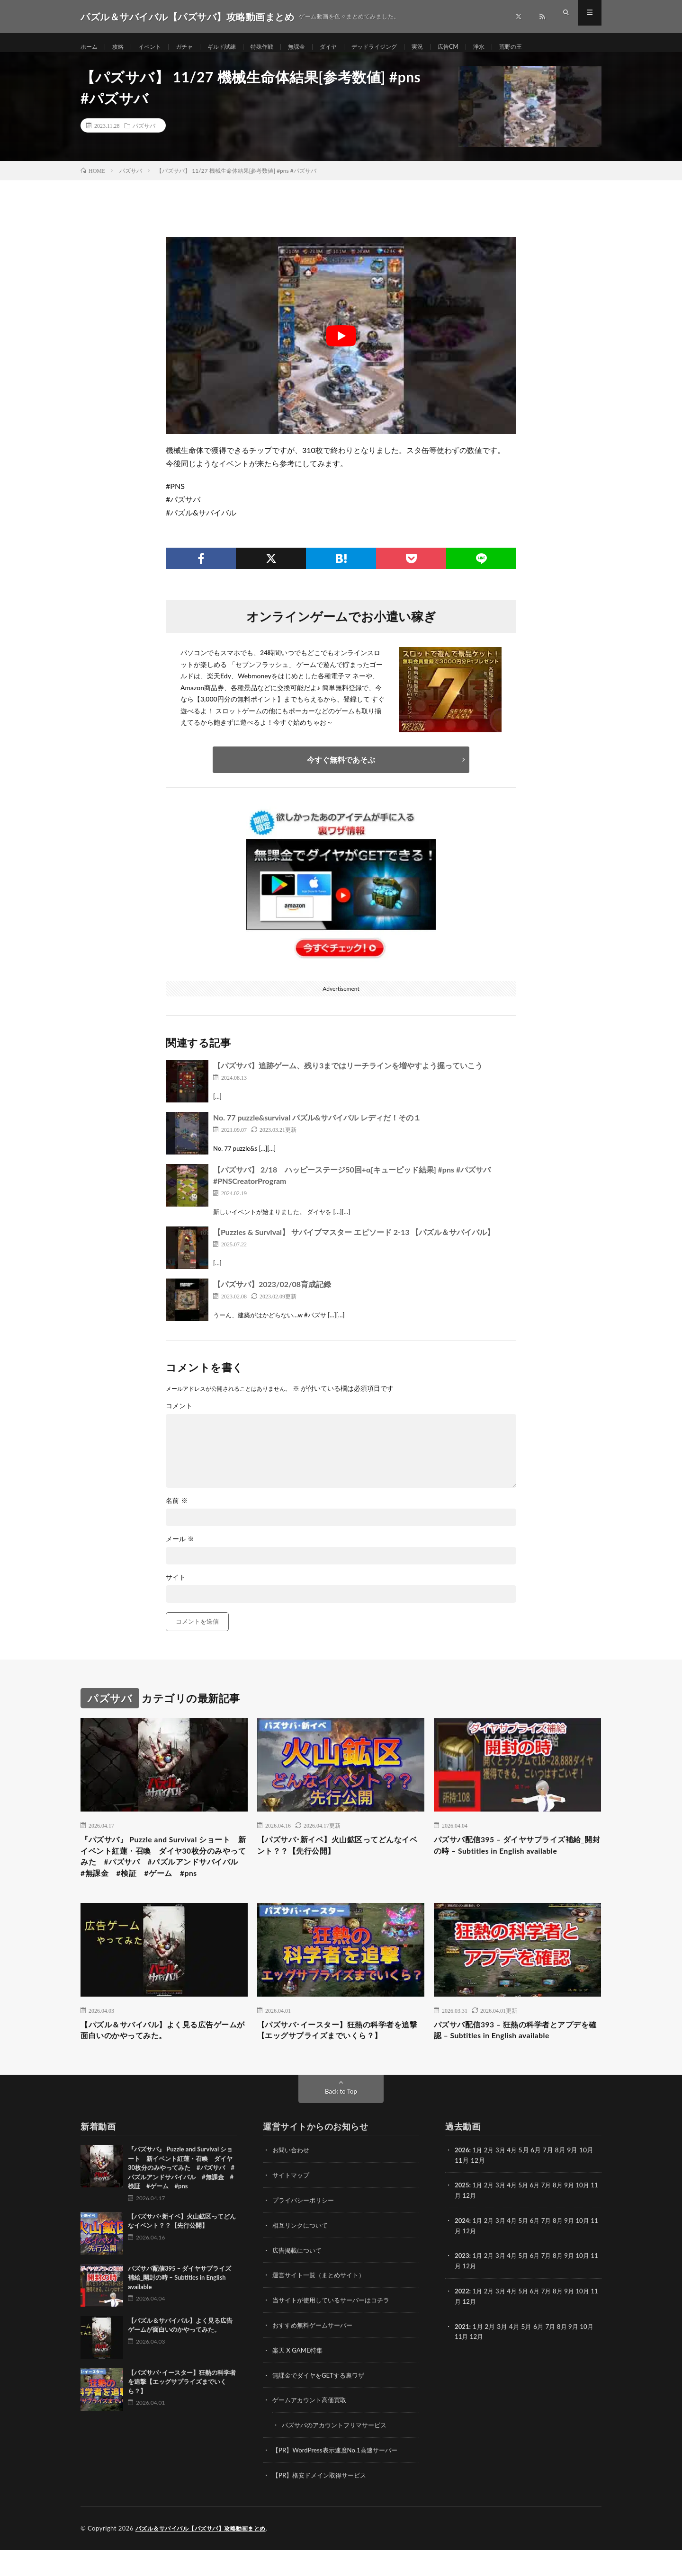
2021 (462, 2355)
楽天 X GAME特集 (299, 2379)
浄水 (517, 47)
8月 (563, 2216)
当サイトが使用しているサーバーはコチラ (335, 2330)
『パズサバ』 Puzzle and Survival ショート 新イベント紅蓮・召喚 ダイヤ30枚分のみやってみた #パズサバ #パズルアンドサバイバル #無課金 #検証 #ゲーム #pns (163, 1875)
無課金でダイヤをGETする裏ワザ (321, 2403)
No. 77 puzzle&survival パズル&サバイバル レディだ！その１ (317, 1126)
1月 (479, 2182)
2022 (462, 2320)
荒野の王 (552, 47)
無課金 (318, 47)
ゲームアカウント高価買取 (312, 2428)
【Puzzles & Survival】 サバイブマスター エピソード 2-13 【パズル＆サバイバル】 (353, 1241)
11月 (462, 2226)
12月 (478, 2226)
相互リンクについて (302, 2256)
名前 (177, 1510)
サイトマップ (292, 2207)
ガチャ (194, 47)
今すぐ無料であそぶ (341, 768)
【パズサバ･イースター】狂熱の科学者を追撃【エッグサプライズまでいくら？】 (338, 2060)
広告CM (484, 47)
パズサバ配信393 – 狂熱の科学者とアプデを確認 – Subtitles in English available (517, 2060)
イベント (156, 47)
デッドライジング (403, 47)
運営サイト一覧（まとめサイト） (322, 2305)
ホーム (90, 47)
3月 (503, 2182)
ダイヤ (352, 47)
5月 (527, 2216)
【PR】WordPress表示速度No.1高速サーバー (339, 2477)
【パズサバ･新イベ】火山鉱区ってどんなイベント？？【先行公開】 (338, 1856)
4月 (515, 2182)
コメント (179, 1415)
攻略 (121, 47)
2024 (462, 2251)
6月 (539, 2216)
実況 (451, 47)
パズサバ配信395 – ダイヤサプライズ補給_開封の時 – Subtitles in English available (517, 1856)
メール (180, 1548)
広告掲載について (298, 2280)
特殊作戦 (280, 47)
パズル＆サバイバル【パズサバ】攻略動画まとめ (205, 2554)
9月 (576, 2216)
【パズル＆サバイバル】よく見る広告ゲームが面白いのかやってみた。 (164, 2060)
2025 (462, 2216)
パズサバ (144, 135)
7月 (552, 2216)
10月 (590, 2216)
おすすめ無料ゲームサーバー (315, 2354)
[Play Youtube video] (341, 345)
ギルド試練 (235, 47)
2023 (462, 2286)
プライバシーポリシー (305, 2231)
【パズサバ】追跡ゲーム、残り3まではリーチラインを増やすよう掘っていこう (348, 1074)
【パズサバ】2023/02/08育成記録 (272, 1293)
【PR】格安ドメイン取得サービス (322, 2502)
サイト (176, 1586)
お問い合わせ (292, 2182)
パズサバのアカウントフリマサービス (338, 2453)
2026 (462, 2182)
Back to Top (341, 2123)
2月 (490, 2182)
